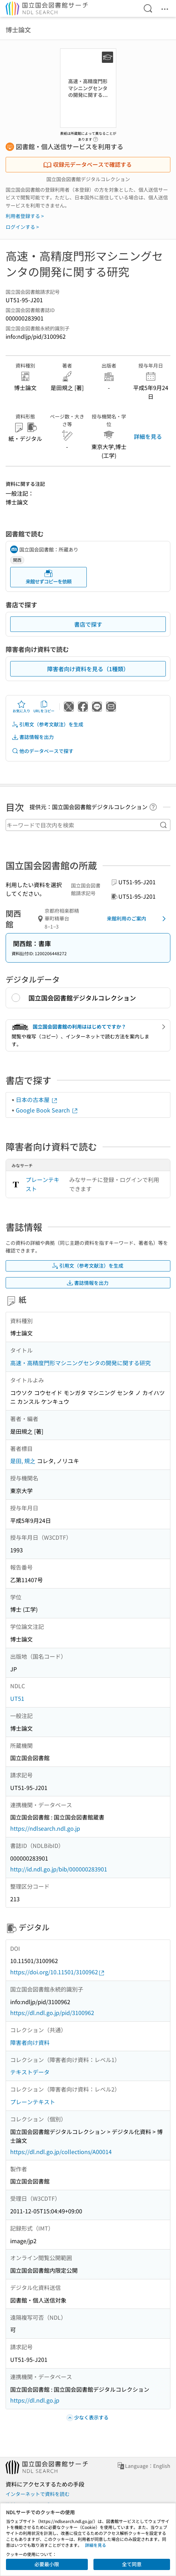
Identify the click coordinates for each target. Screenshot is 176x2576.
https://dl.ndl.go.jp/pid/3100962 (52, 2012)
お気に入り (21, 706)
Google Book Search (47, 1110)
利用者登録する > (25, 215)
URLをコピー (43, 706)
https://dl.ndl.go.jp (34, 2400)
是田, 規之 (22, 1461)
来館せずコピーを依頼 (48, 577)
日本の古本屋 (37, 1099)
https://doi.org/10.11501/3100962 (57, 1972)
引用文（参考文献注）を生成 (47, 724)
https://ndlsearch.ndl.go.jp (45, 1828)
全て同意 (132, 2564)
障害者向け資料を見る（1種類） (88, 669)
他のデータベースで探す (42, 751)
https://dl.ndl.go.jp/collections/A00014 (61, 2151)
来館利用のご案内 (137, 918)
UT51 (17, 1698)
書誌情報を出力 (33, 737)
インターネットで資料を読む (38, 2493)
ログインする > (22, 226)
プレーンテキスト (42, 1184)
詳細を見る (148, 436)
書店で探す (88, 624)
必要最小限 (46, 2564)
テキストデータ (30, 2072)
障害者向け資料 (30, 2042)
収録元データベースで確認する (87, 164)
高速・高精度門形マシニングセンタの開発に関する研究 (80, 1363)
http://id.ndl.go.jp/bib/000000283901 (58, 1869)
